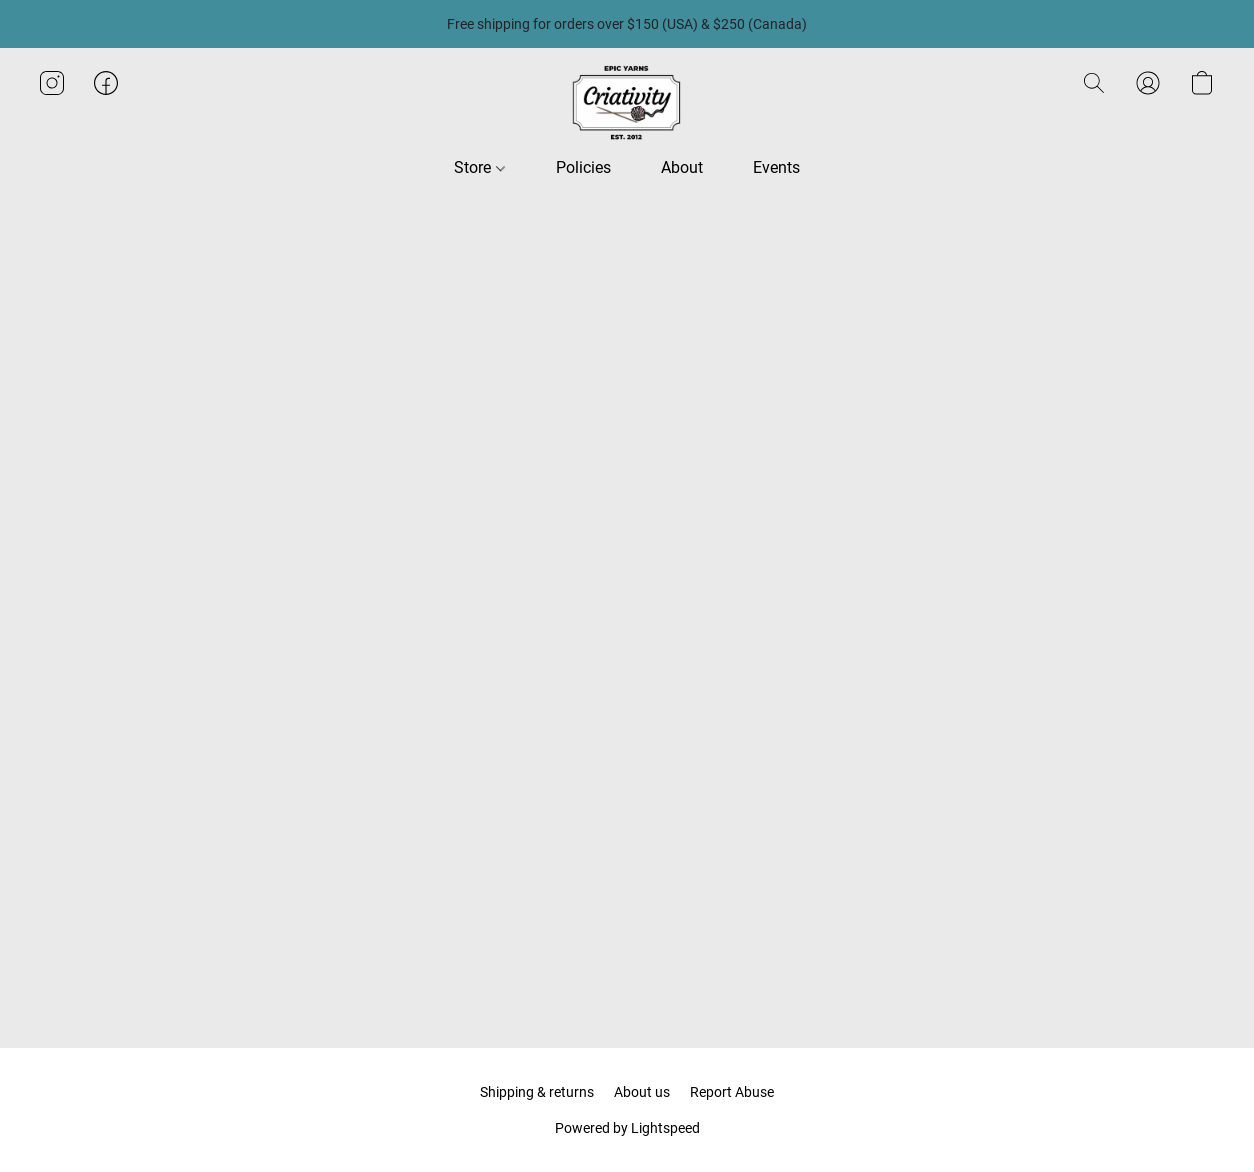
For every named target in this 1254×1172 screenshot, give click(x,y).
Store (479, 167)
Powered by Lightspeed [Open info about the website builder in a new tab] (627, 1128)
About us (642, 1092)
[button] (627, 103)
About (682, 167)
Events (776, 167)
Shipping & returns (537, 1092)
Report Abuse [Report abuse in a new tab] (732, 1092)
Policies (583, 167)
